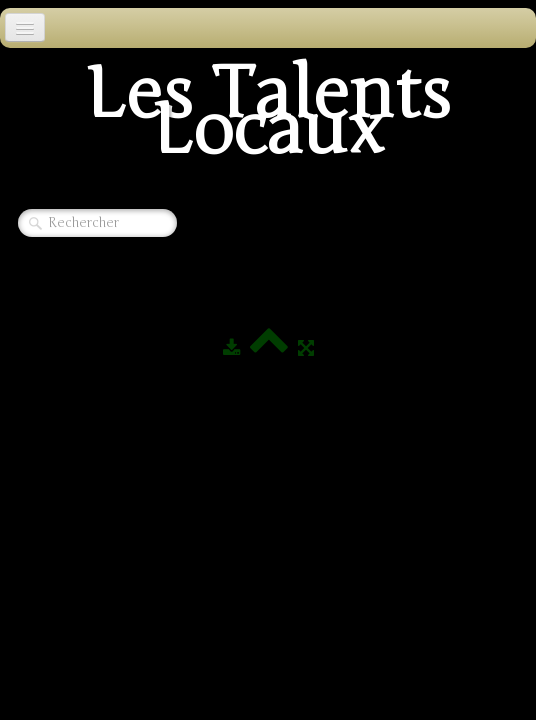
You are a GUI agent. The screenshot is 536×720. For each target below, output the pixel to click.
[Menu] (25, 27)
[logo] (268, 118)
